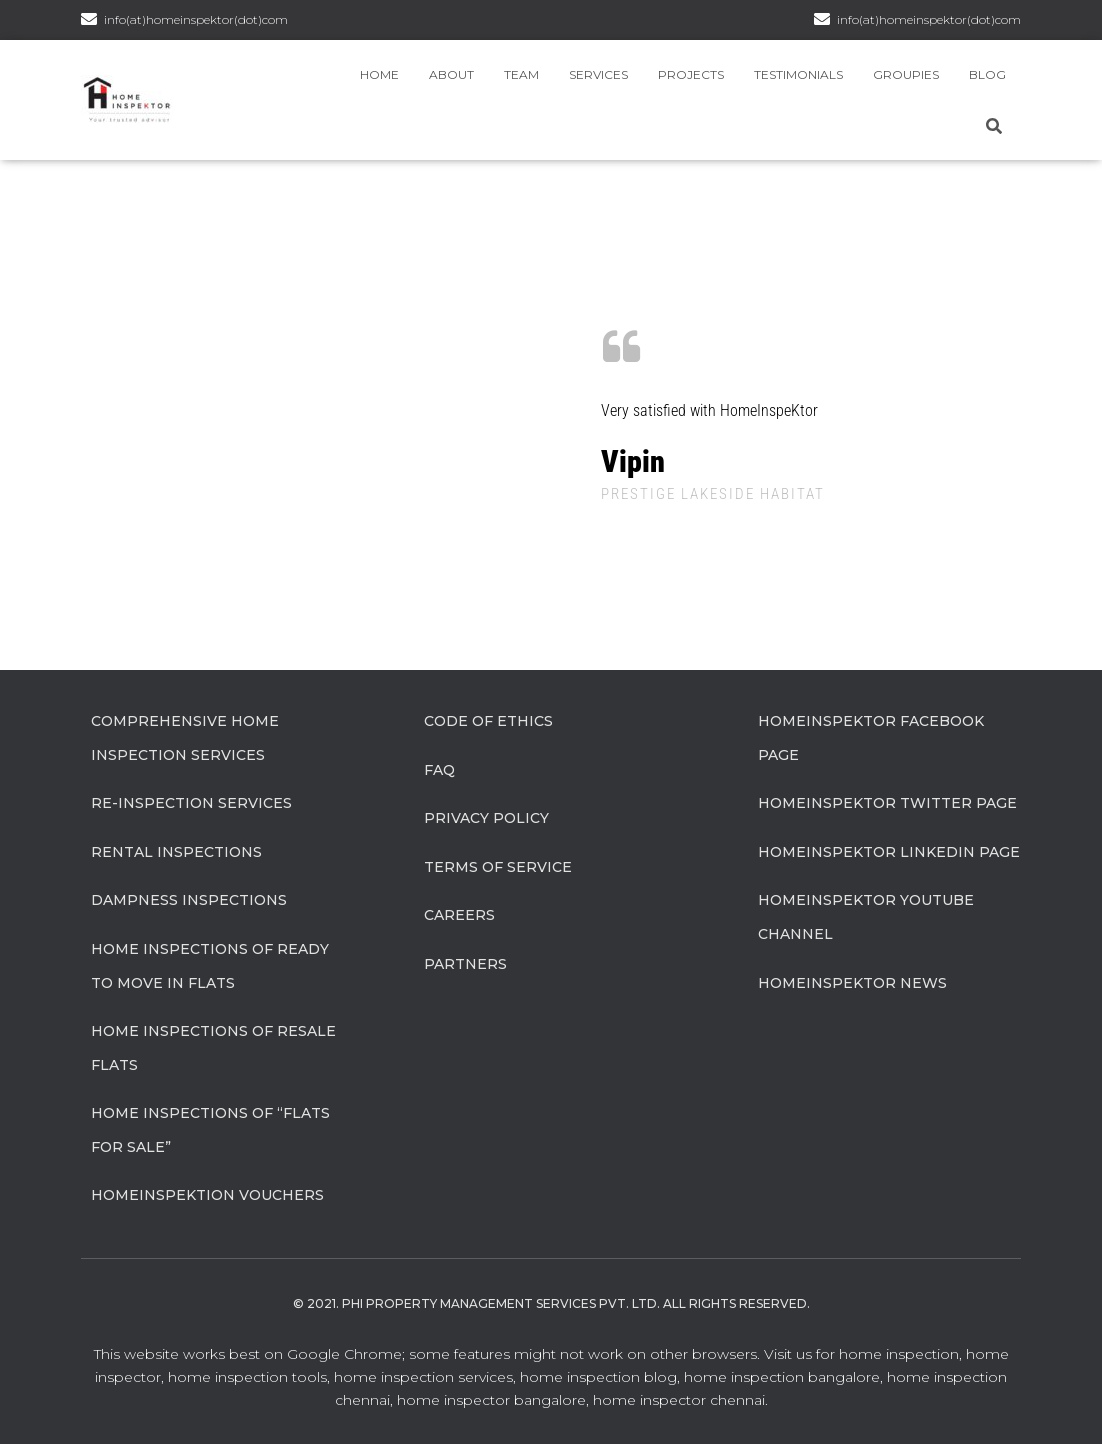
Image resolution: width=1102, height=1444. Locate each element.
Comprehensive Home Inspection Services (185, 738)
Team (521, 74)
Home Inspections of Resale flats (213, 1048)
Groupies (906, 74)
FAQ (439, 770)
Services (598, 74)
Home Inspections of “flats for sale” (210, 1130)
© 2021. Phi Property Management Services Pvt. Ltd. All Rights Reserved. (551, 1303)
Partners (465, 964)
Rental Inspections (176, 852)
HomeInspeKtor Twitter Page (887, 803)
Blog (987, 74)
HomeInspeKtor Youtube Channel (866, 917)
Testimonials (798, 74)
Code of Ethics (488, 721)
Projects (691, 74)
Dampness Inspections (189, 900)
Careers (459, 915)
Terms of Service (498, 867)
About (451, 74)
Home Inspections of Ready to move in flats (210, 966)
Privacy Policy (486, 818)
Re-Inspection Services (191, 803)
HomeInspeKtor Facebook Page (871, 738)
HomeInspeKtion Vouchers (207, 1195)
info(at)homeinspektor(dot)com (929, 19)
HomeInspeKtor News (852, 983)
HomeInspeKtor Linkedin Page (889, 852)
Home (379, 74)
